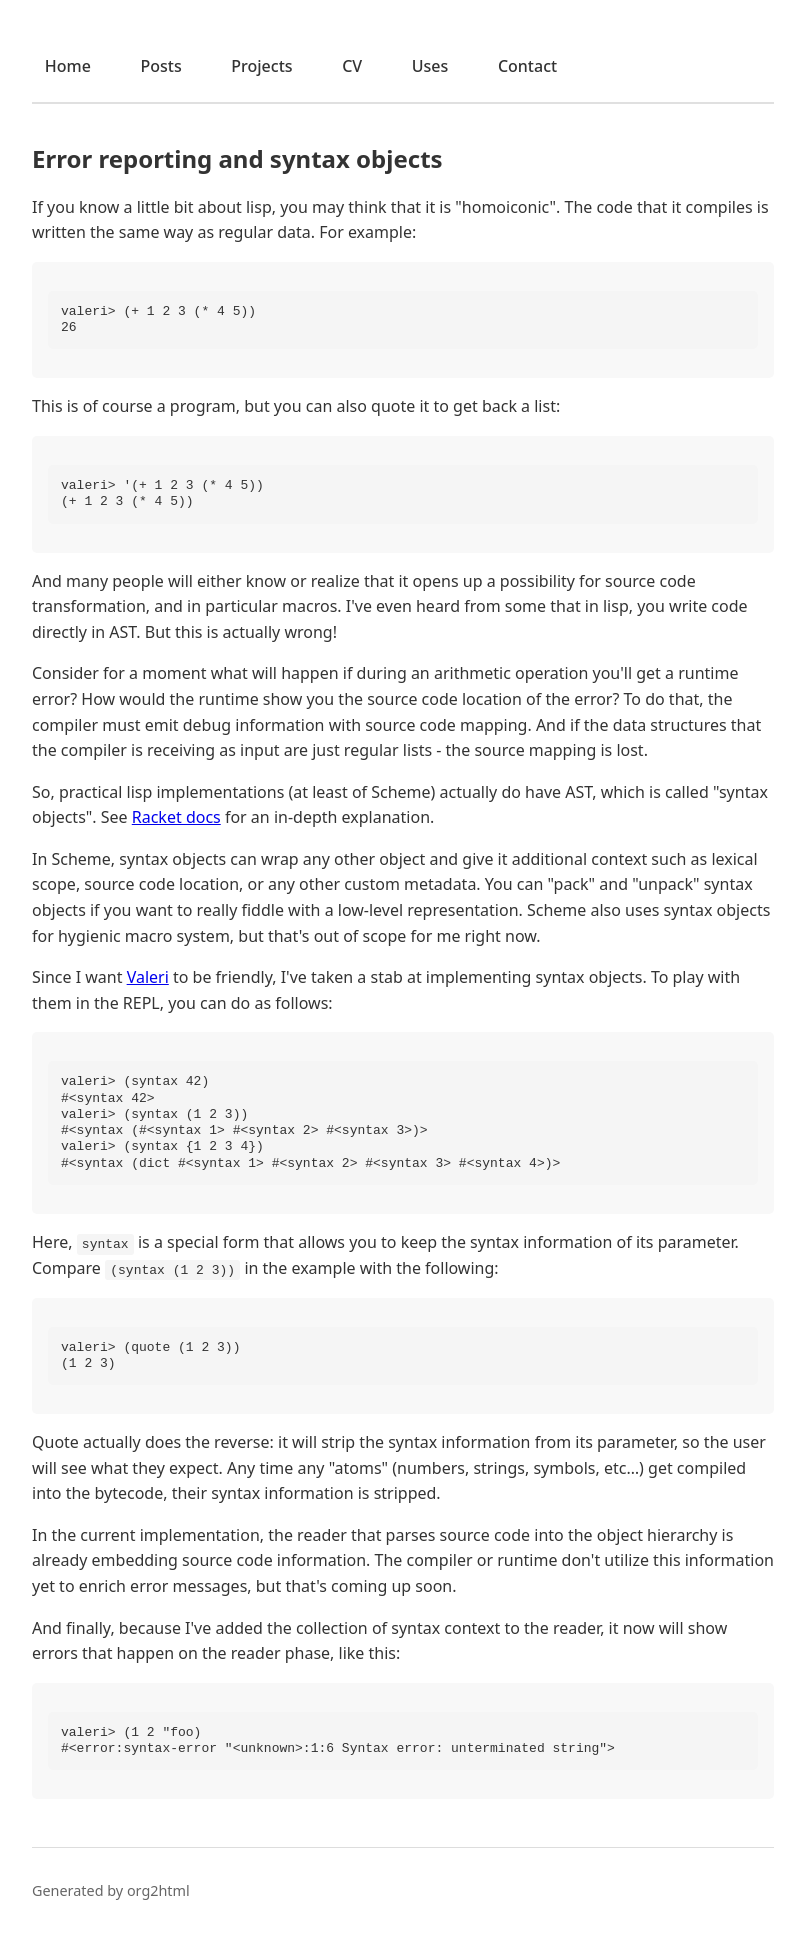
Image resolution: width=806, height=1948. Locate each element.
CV (352, 66)
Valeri (148, 977)
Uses (430, 66)
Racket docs (176, 817)
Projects (261, 66)
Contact (527, 66)
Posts (160, 66)
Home (68, 66)
